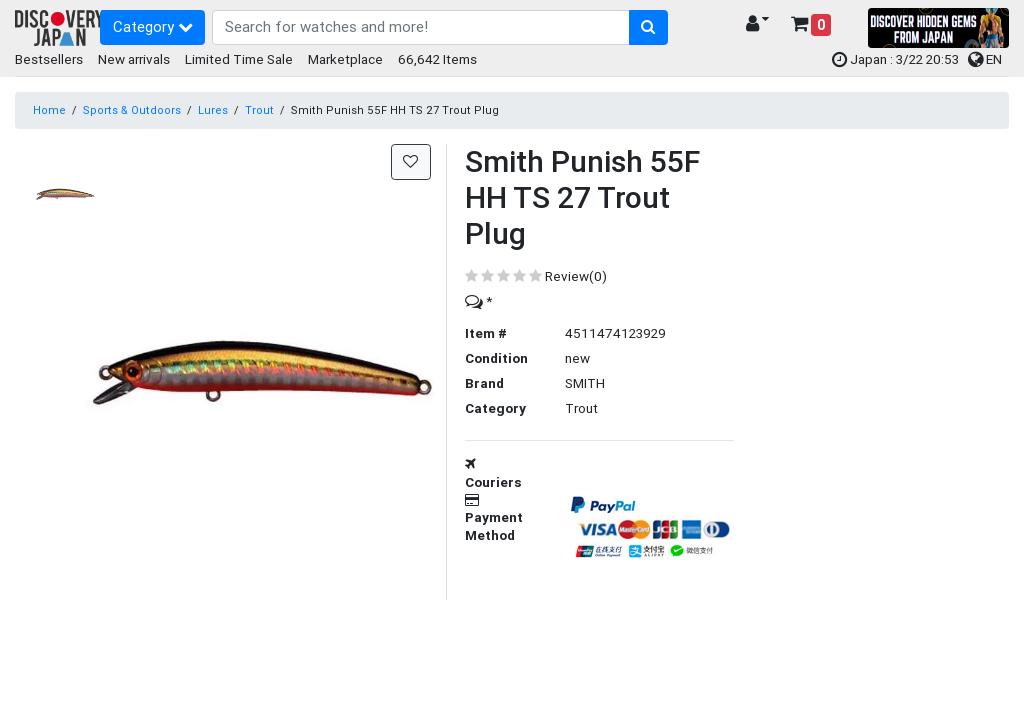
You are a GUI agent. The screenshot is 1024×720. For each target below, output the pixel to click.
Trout (259, 110)
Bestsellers (49, 59)
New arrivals (134, 59)
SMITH (585, 383)
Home (49, 110)
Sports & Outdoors (132, 110)
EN (985, 59)
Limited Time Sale (239, 59)
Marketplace (345, 59)
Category (153, 26)
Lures (213, 110)
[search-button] (648, 28)
